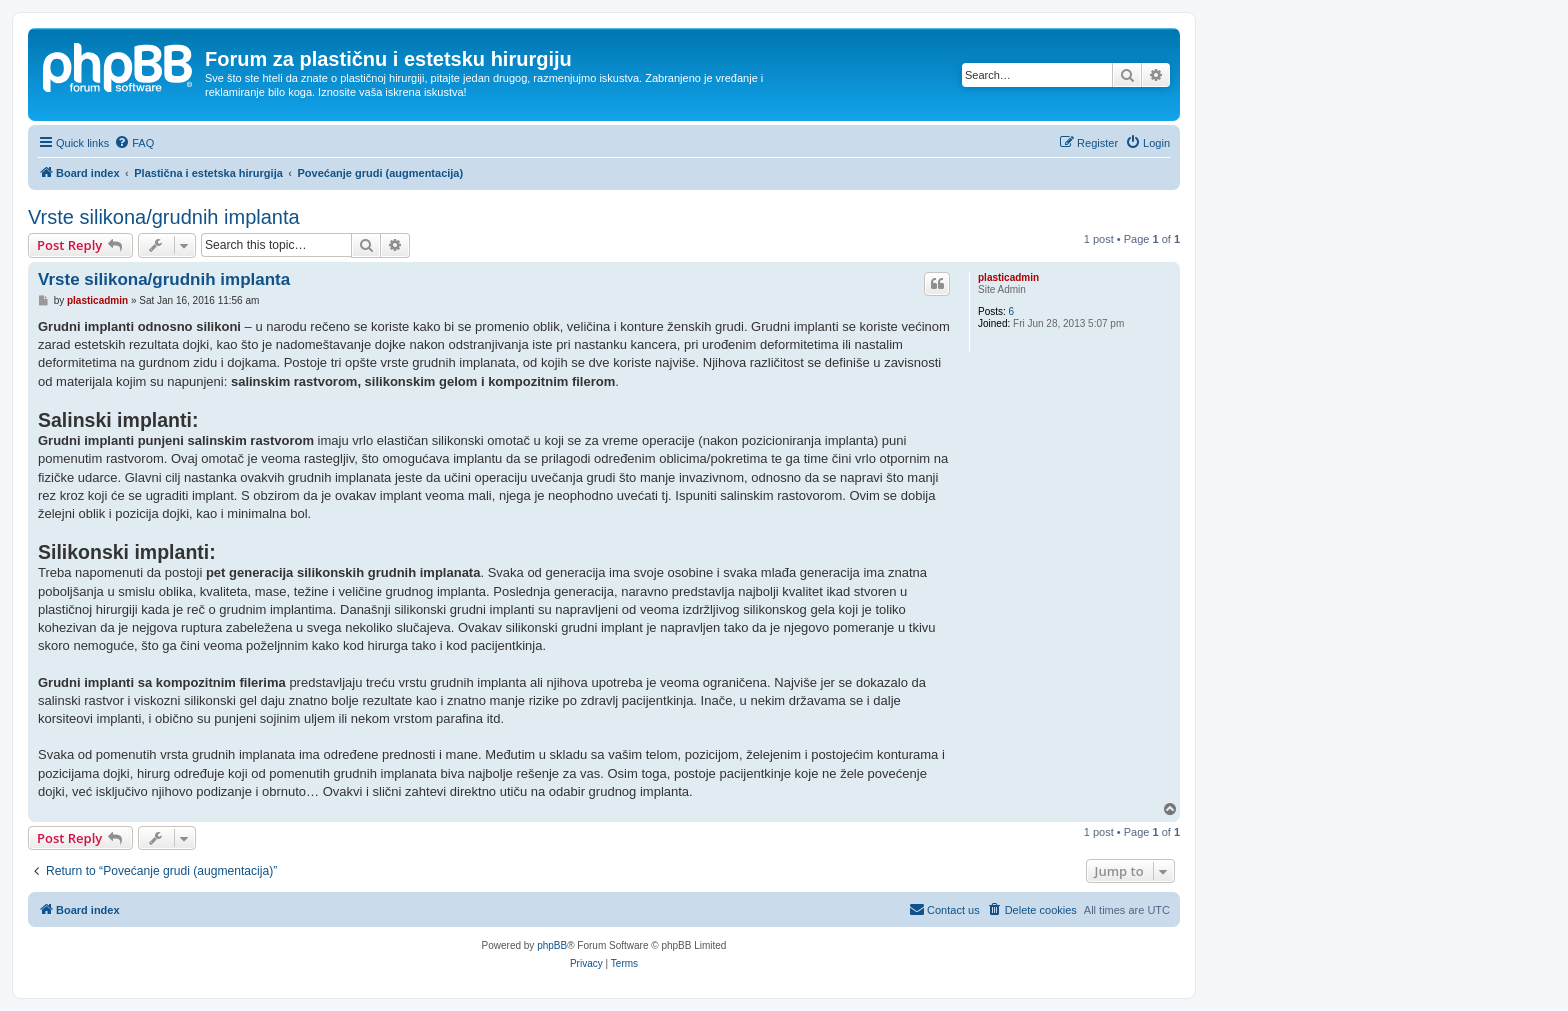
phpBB (552, 945)
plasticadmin (1008, 277)
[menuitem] (134, 143)
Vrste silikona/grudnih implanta (164, 217)
